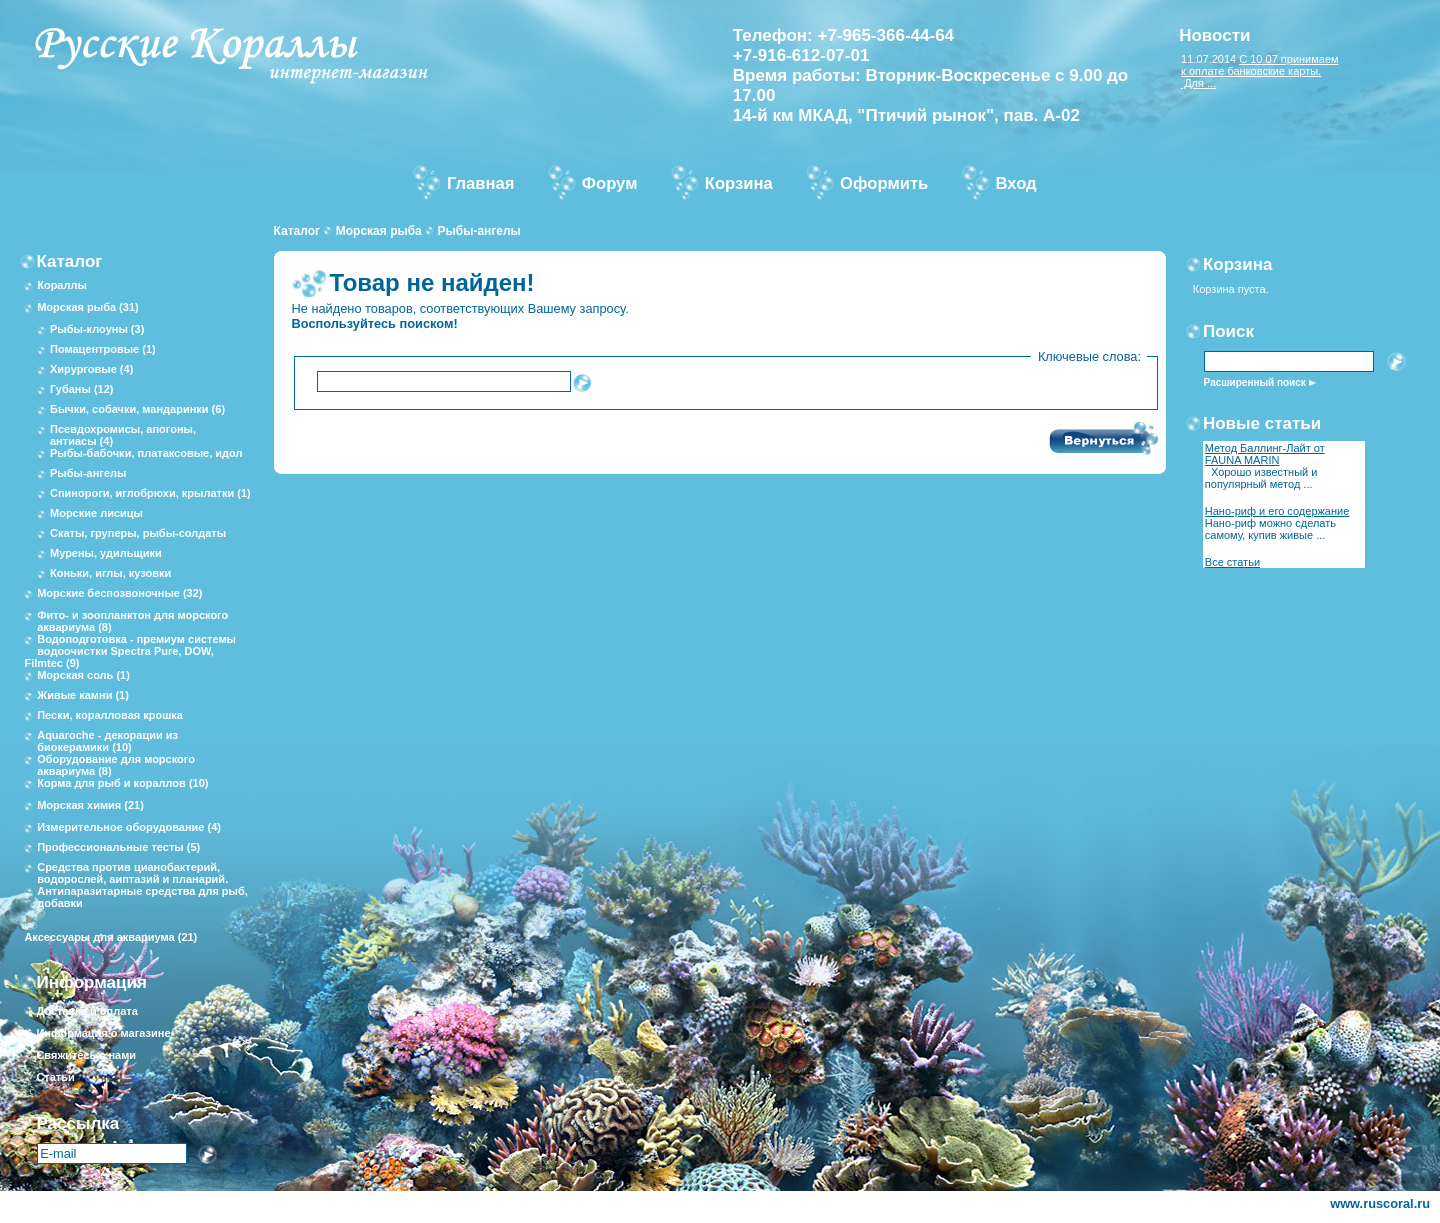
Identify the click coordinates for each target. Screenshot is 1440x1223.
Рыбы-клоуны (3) (97, 329)
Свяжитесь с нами (86, 1055)
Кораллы (62, 285)
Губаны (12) (82, 389)
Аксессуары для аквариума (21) (110, 937)
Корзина (1238, 264)
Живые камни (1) (83, 695)
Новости (1214, 35)
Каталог (297, 231)
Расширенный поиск (1255, 382)
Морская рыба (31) (87, 307)
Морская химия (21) (90, 805)
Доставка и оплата (86, 1011)
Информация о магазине (103, 1033)
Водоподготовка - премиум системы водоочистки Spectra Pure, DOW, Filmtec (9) (130, 651)
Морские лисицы (96, 513)
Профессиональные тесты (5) (118, 847)
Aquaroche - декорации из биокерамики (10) (107, 741)
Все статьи (1232, 562)
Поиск (1228, 331)
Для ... (1198, 83)
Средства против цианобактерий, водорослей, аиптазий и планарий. (132, 873)
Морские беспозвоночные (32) (119, 593)
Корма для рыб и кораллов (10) (122, 783)
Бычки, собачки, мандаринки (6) (137, 409)
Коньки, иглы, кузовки (110, 573)
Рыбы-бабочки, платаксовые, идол (146, 453)
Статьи (55, 1077)
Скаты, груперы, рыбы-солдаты (138, 533)
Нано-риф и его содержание (1277, 511)
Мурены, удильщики (106, 553)
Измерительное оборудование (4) (129, 827)
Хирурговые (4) (91, 369)
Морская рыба (379, 231)
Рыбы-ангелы (478, 231)
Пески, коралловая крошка (110, 715)
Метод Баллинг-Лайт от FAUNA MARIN (1265, 454)
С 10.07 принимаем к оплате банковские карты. (1260, 65)
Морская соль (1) (83, 675)
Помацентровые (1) (103, 349)
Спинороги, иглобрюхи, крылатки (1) (150, 493)
